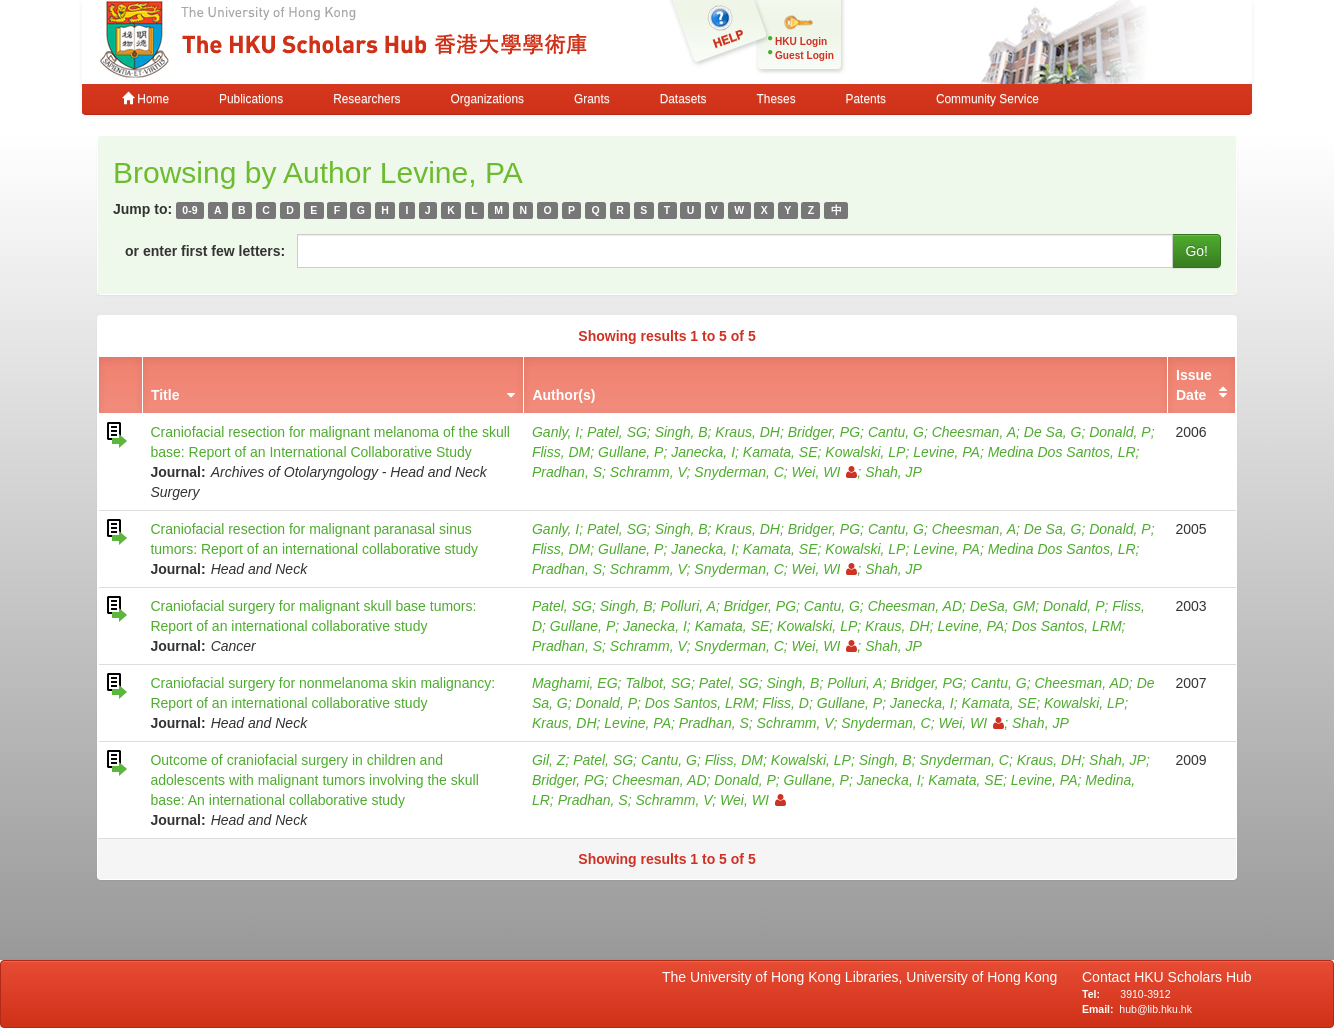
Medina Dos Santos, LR (1062, 452)
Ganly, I (555, 432)
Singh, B (681, 432)
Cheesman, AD (915, 606)
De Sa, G (1053, 432)
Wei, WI (825, 472)
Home (145, 99)
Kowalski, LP (865, 452)
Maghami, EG (575, 683)
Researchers (366, 99)
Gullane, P (630, 452)
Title (165, 395)
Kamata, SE (780, 452)
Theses (776, 99)
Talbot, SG (658, 683)
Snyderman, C (738, 472)
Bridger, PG (824, 432)
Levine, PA (946, 452)
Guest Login (804, 55)
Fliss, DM (561, 452)
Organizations (487, 99)
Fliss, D (785, 703)
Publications (251, 99)
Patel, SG (617, 432)
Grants (592, 99)
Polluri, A (688, 606)
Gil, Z (548, 760)
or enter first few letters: (205, 251)
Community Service (987, 99)
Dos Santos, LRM (1067, 626)
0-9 (189, 210)
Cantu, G (896, 432)
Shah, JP (893, 472)
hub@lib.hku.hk (1155, 1009)
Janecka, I (703, 452)
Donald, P (1119, 432)
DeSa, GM (1002, 606)
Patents (866, 99)
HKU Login (801, 41)
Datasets (683, 99)
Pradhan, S (567, 472)
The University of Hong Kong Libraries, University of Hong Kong (863, 977)
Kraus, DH (747, 432)
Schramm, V (648, 472)
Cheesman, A (974, 432)
